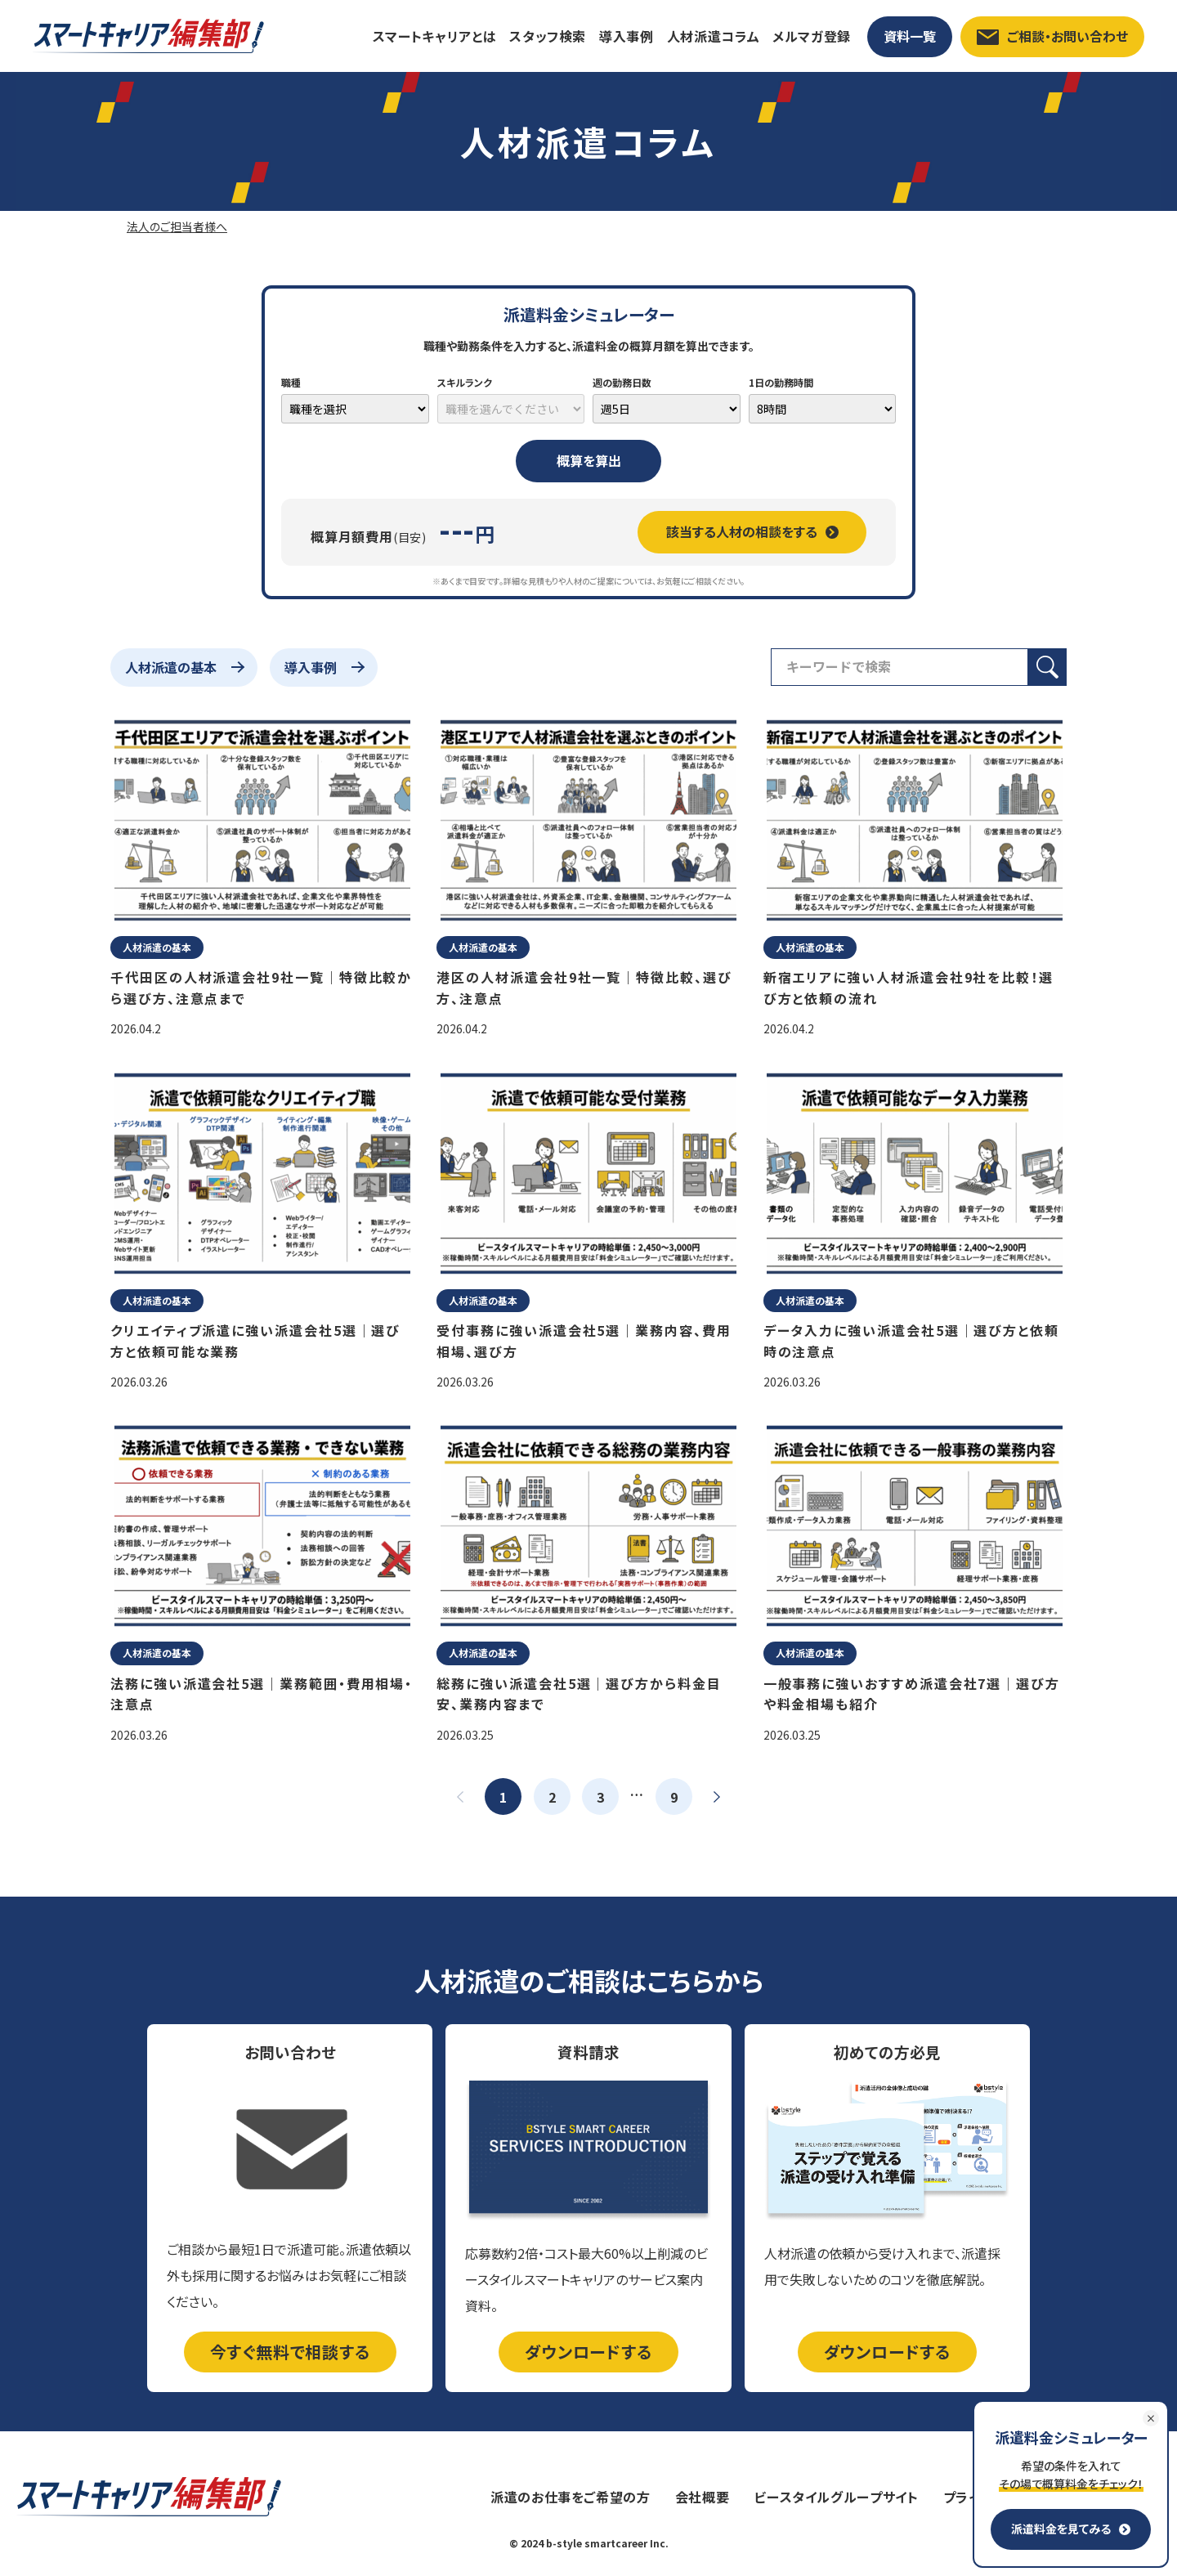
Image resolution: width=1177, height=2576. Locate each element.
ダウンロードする (588, 2351)
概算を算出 (589, 460)
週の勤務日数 (622, 382)
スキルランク (464, 382)
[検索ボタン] (1047, 667)
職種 (291, 382)
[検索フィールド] (899, 667)
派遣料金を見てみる (1070, 2528)
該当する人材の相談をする (752, 531)
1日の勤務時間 (781, 382)
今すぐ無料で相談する (290, 2351)
